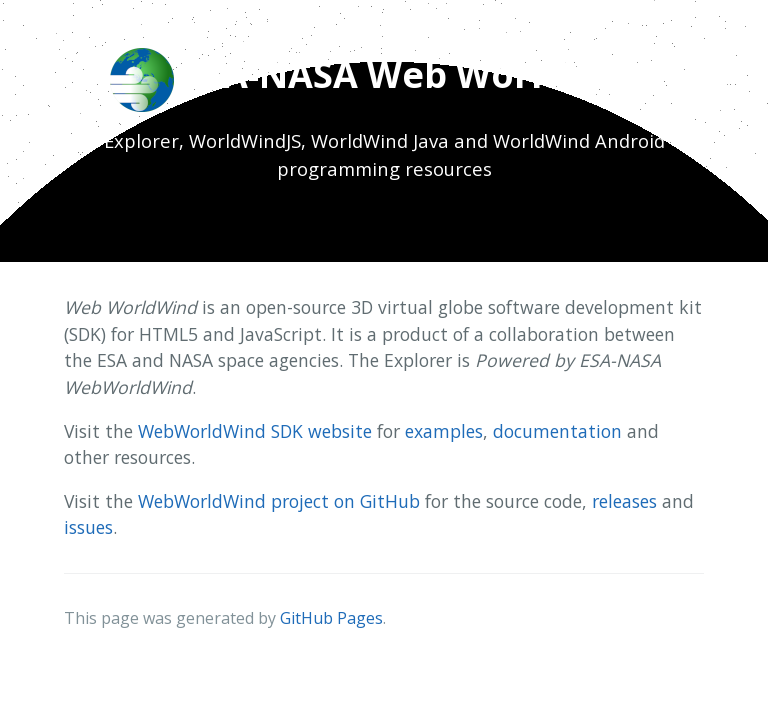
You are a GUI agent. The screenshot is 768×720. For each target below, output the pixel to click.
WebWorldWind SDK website (255, 431)
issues (88, 527)
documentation (557, 431)
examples (444, 431)
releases (624, 501)
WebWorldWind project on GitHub (279, 501)
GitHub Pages (331, 618)
